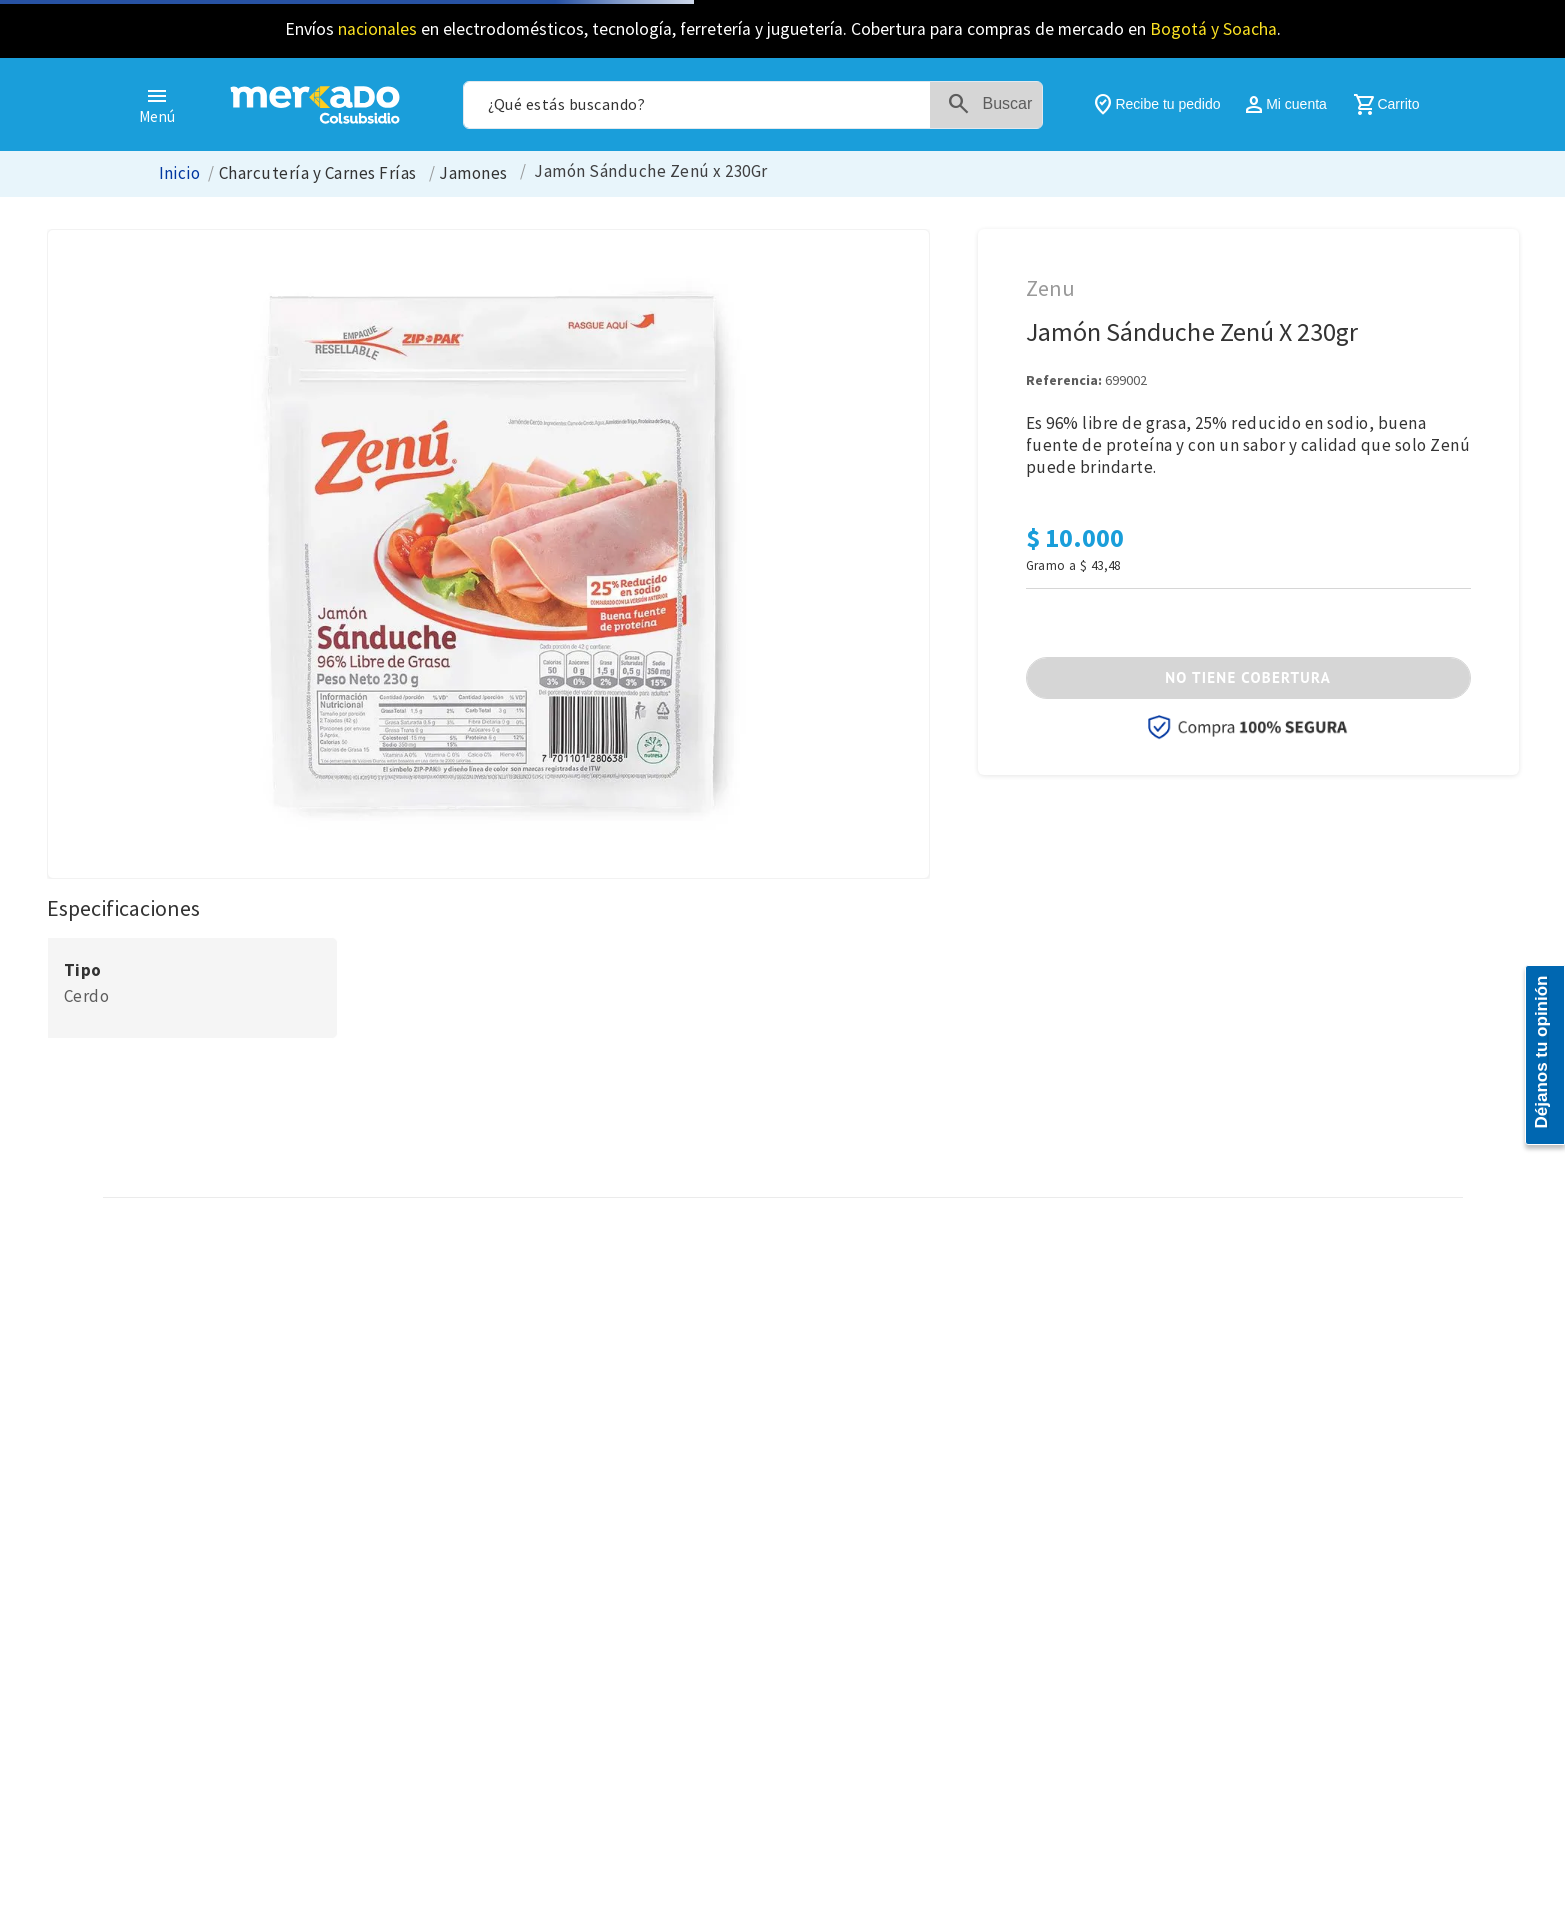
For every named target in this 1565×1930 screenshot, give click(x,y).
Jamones (473, 173)
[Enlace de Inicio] (180, 173)
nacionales (377, 29)
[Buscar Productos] (994, 105)
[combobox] (753, 105)
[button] (1248, 678)
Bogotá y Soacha (1213, 29)
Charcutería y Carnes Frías (318, 173)
